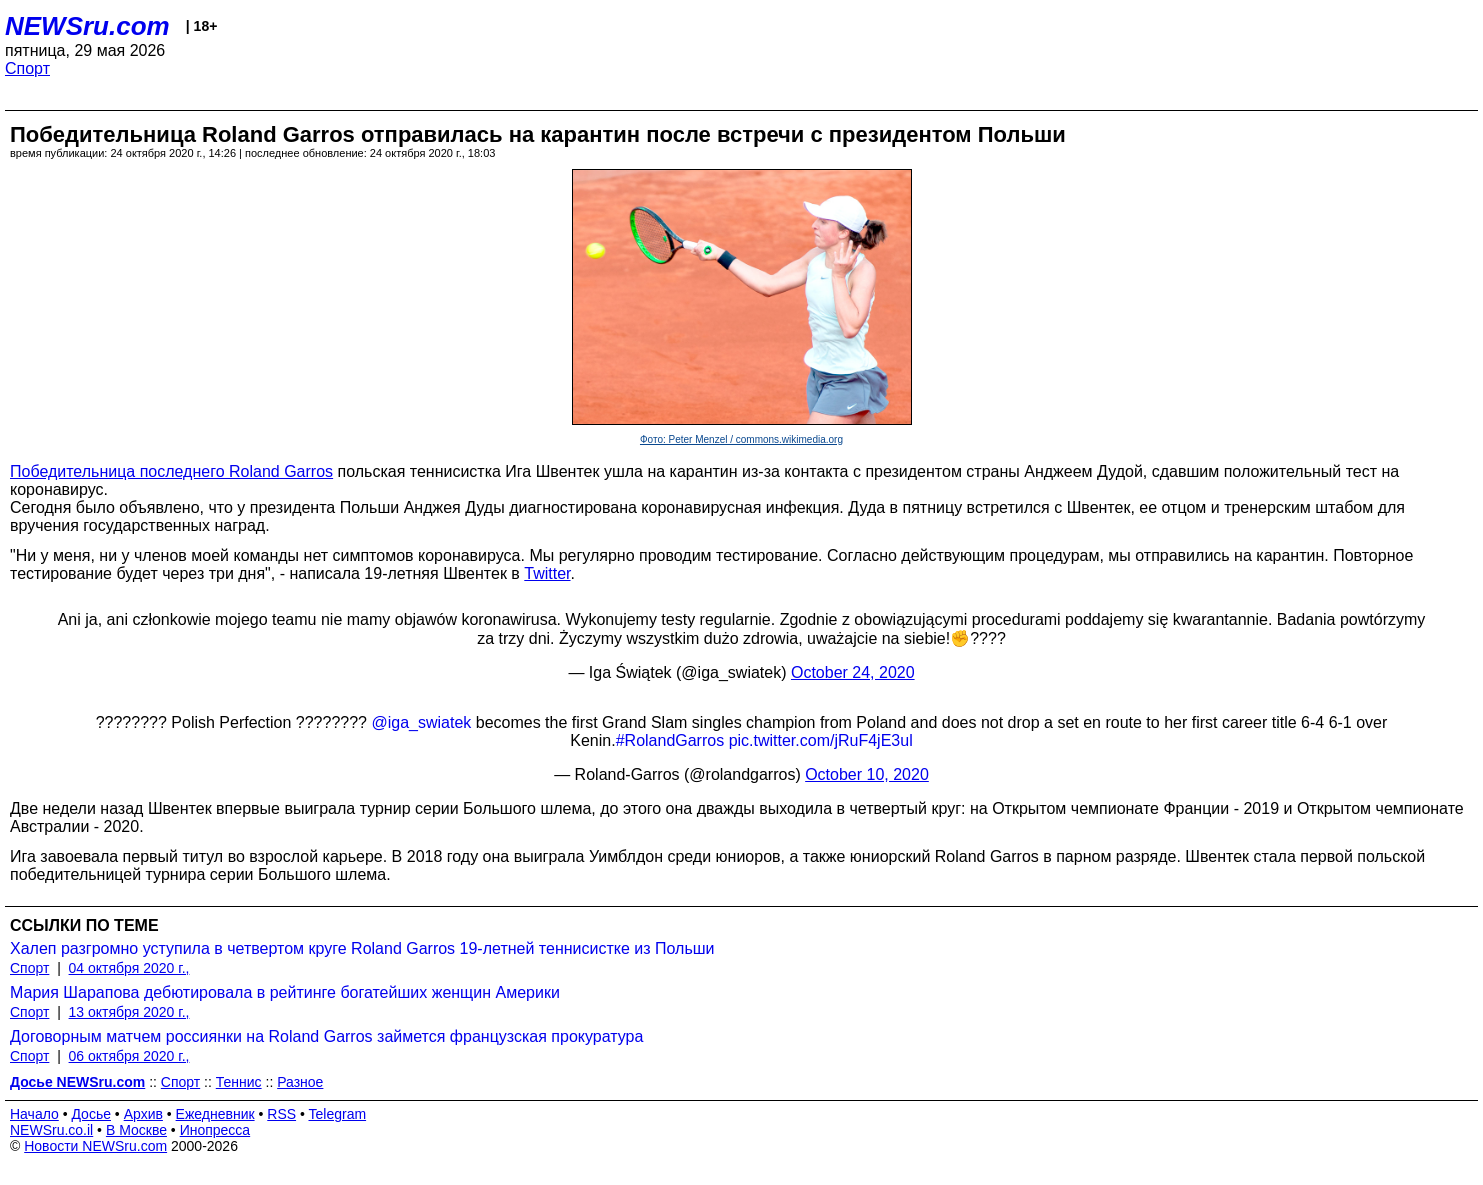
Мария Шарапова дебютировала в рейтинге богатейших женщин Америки (285, 992)
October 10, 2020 (867, 774)
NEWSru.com (87, 26)
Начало (34, 1114)
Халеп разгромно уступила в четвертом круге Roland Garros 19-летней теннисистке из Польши (362, 948)
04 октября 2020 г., (129, 968)
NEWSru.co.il (51, 1130)
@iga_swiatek (421, 722)
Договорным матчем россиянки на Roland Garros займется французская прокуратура (326, 1036)
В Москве (136, 1130)
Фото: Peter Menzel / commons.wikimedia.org (741, 439)
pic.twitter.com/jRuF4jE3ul (821, 740)
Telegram (338, 1114)
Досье (91, 1114)
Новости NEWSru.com (95, 1146)
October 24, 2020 (853, 672)
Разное (300, 1082)
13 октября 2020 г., (129, 1012)
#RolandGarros (670, 740)
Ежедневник (215, 1114)
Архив (143, 1114)
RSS (281, 1114)
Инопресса (215, 1130)
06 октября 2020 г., (129, 1056)
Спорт (27, 68)
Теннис (239, 1082)
